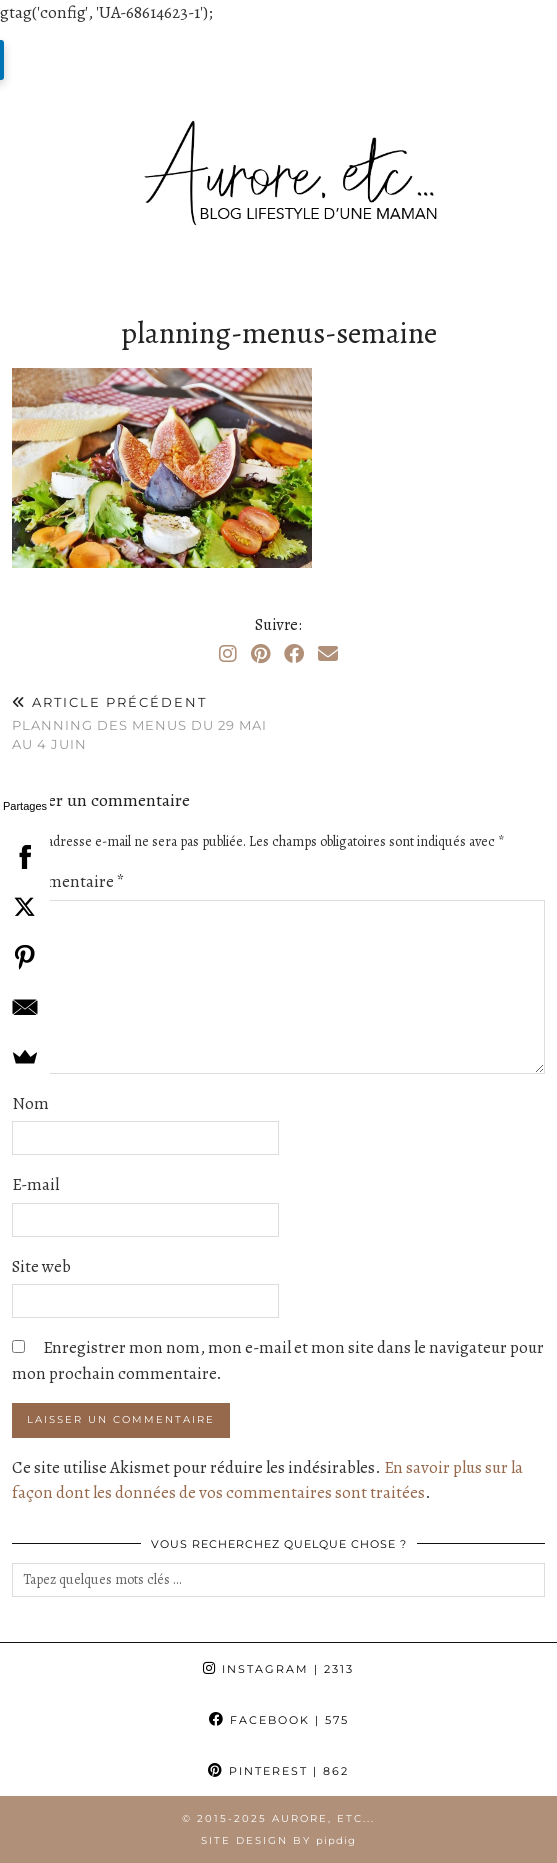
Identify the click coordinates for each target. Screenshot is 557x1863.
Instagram (278, 1669)
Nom (30, 1103)
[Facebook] (294, 654)
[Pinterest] (260, 654)
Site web (41, 1266)
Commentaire (68, 881)
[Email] (328, 654)
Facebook (279, 1720)
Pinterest (278, 1771)
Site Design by (278, 1840)
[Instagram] (228, 654)
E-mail (35, 1184)
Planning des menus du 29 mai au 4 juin (145, 723)
